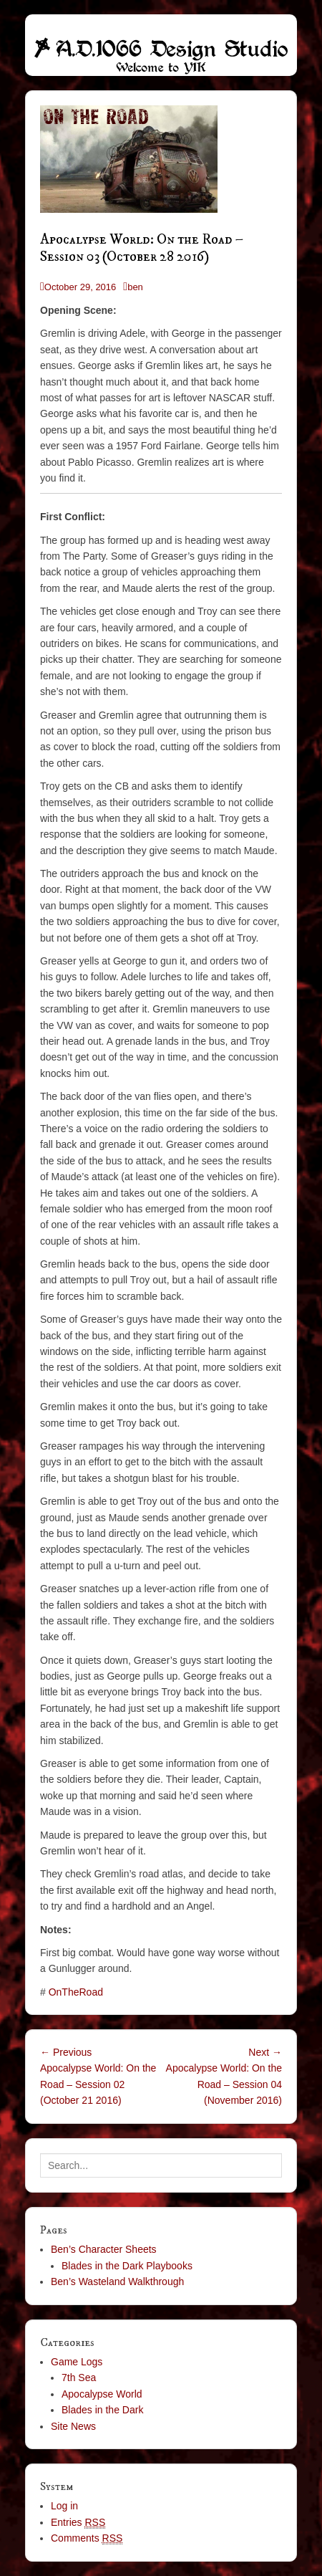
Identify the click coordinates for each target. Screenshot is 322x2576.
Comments (86, 2538)
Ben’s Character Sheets (104, 2249)
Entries (78, 2523)
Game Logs (76, 2361)
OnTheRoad (76, 1992)
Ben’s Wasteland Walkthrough (117, 2281)
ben (135, 287)
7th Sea (79, 2377)
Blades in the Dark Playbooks (127, 2265)
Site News (73, 2426)
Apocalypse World (102, 2394)
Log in (64, 2506)
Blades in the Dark (102, 2409)
